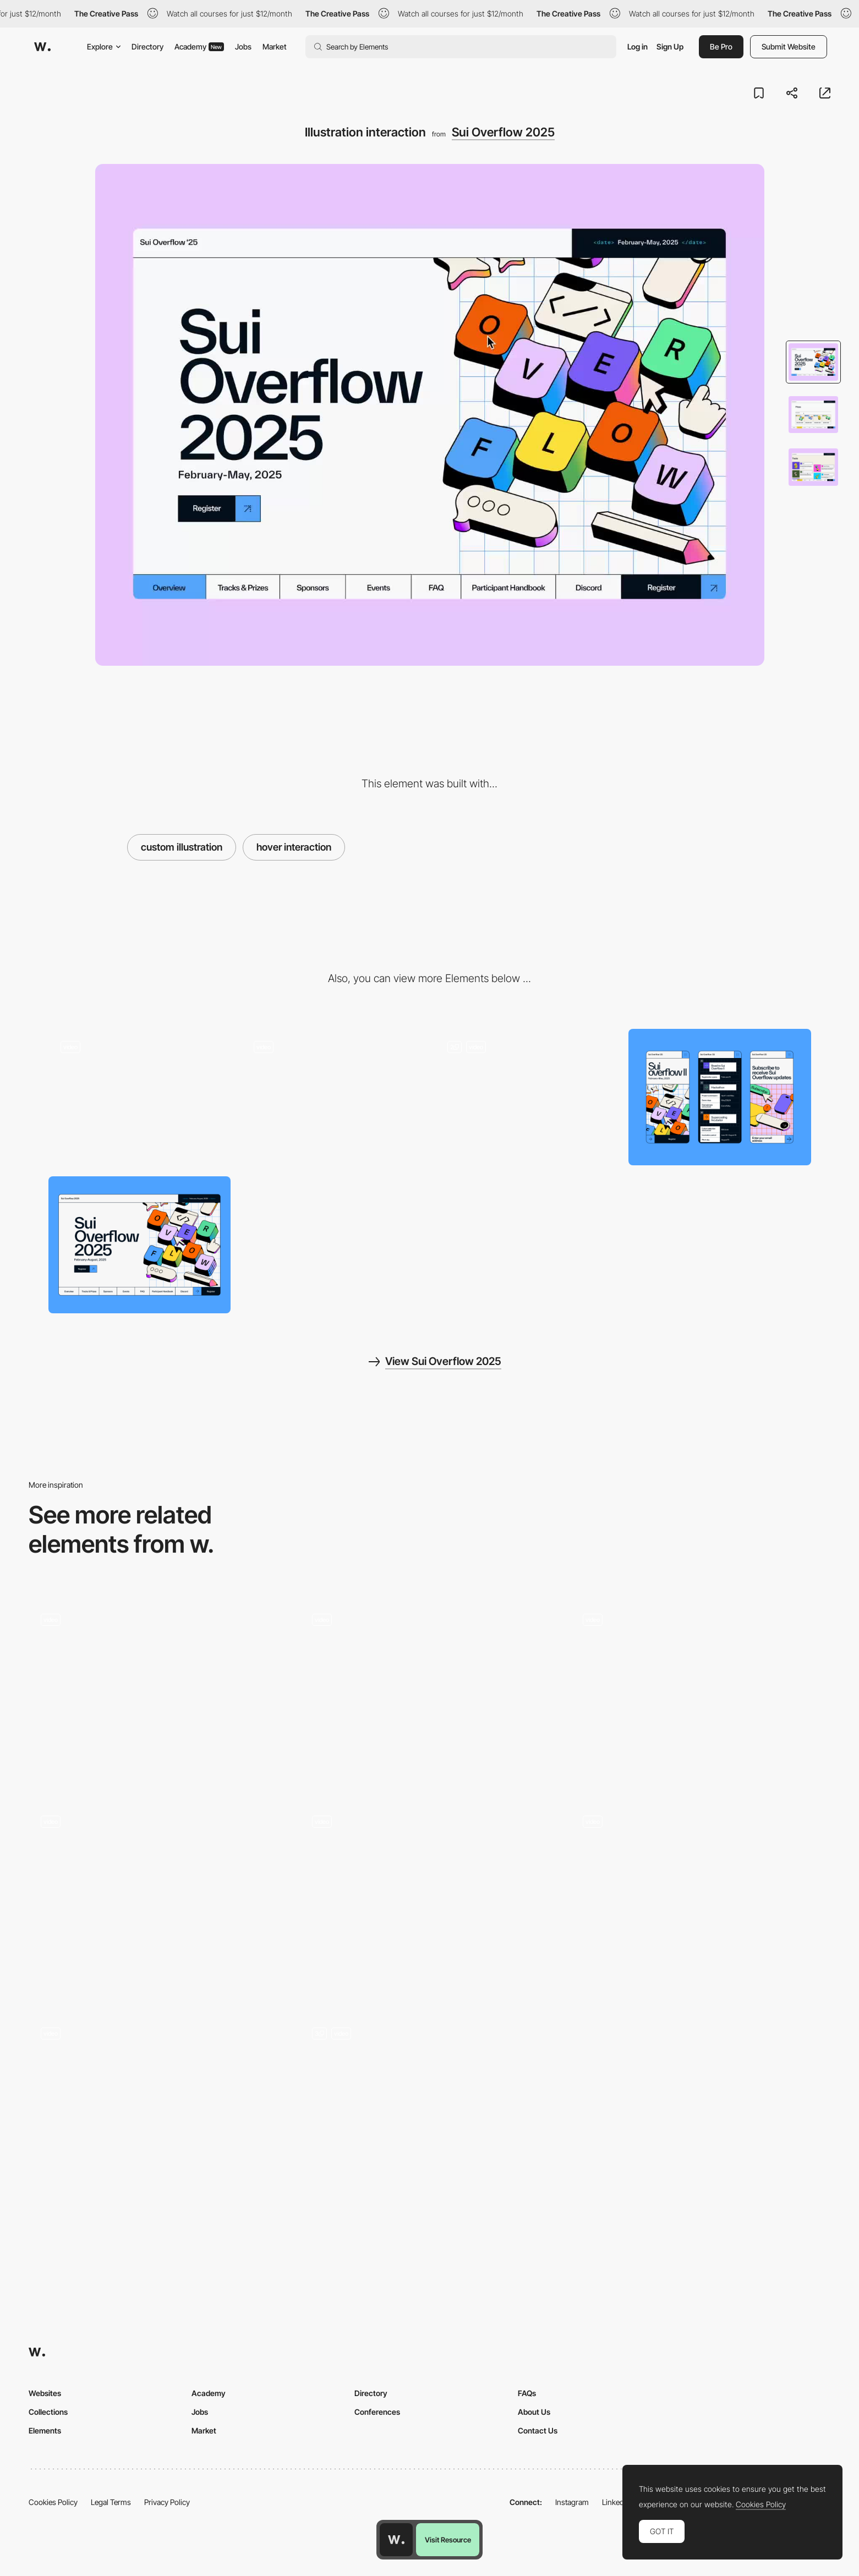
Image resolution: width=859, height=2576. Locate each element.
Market (274, 46)
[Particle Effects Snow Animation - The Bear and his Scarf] (700, 1695)
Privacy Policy (167, 2502)
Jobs (243, 46)
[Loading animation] (139, 1097)
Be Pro (721, 46)
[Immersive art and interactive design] (429, 1901)
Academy (199, 46)
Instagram (572, 2502)
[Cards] (158, 1901)
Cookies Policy (53, 2502)
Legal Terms (111, 2502)
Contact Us (537, 2430)
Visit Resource (448, 2539)
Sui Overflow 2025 (503, 132)
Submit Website (789, 46)
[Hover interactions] (526, 1097)
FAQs (527, 2393)
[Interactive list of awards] (158, 2112)
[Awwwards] (42, 46)
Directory (147, 46)
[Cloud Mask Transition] (158, 1695)
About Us (534, 2411)
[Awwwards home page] (396, 2539)
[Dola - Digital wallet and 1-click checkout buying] (429, 1695)
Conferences (377, 2411)
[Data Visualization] (429, 2112)
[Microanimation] (333, 1097)
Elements (45, 2430)
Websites (45, 2393)
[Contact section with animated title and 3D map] (700, 1901)
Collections (48, 2411)
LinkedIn (616, 2502)
